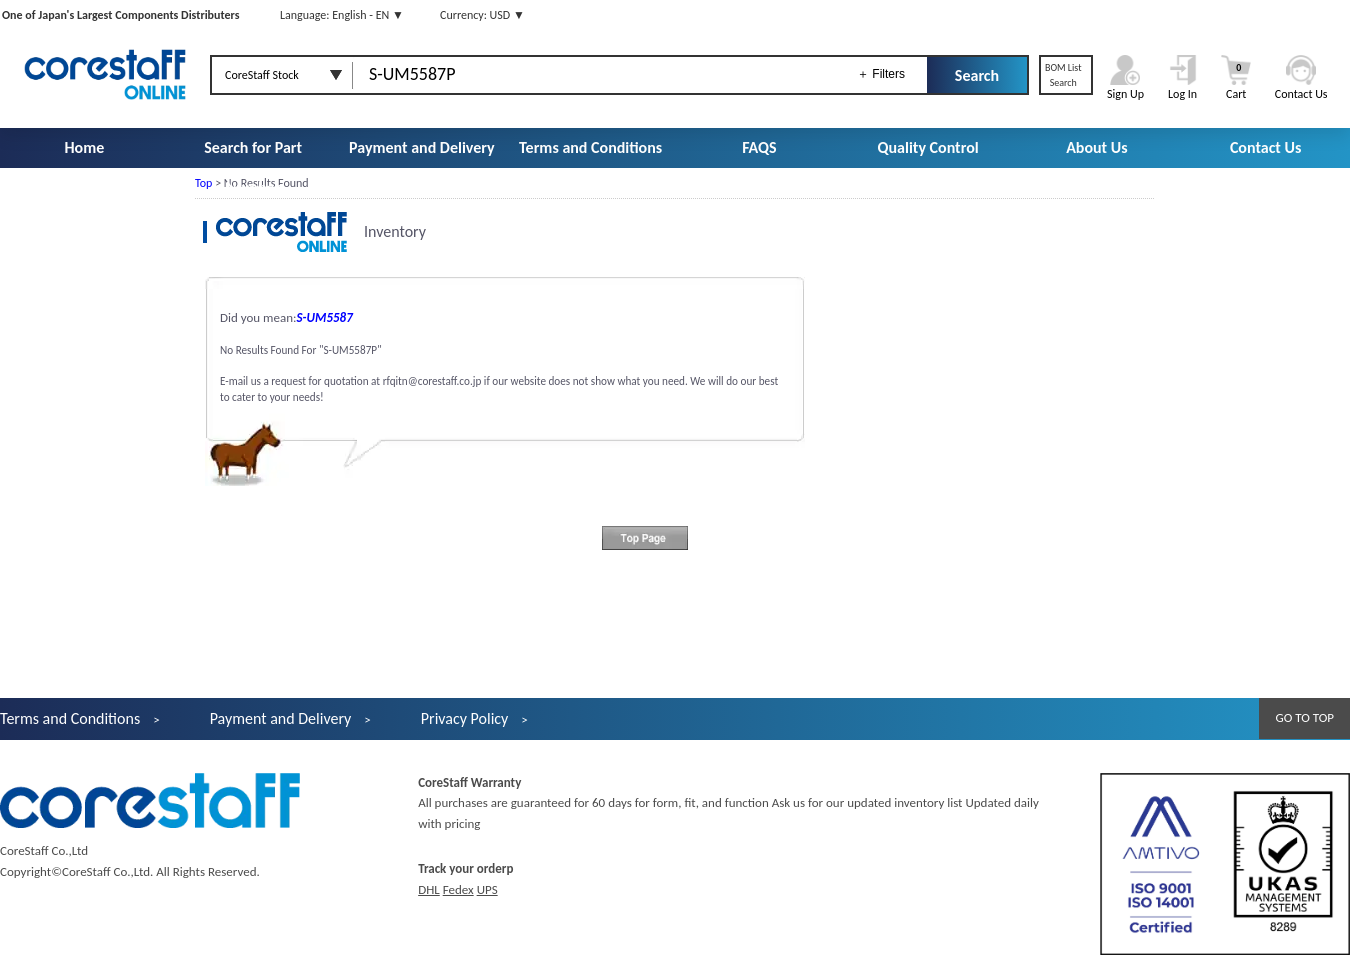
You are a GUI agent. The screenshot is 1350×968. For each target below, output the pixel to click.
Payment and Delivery (422, 147)
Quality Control (928, 147)
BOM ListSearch (1063, 75)
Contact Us (1265, 147)
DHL (429, 889)
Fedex (458, 889)
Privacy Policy (465, 718)
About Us (1096, 147)
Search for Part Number (253, 167)
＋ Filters (881, 74)
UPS (487, 889)
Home (84, 147)
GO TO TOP (1304, 717)
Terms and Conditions (590, 147)
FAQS (759, 147)
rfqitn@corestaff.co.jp (432, 381)
